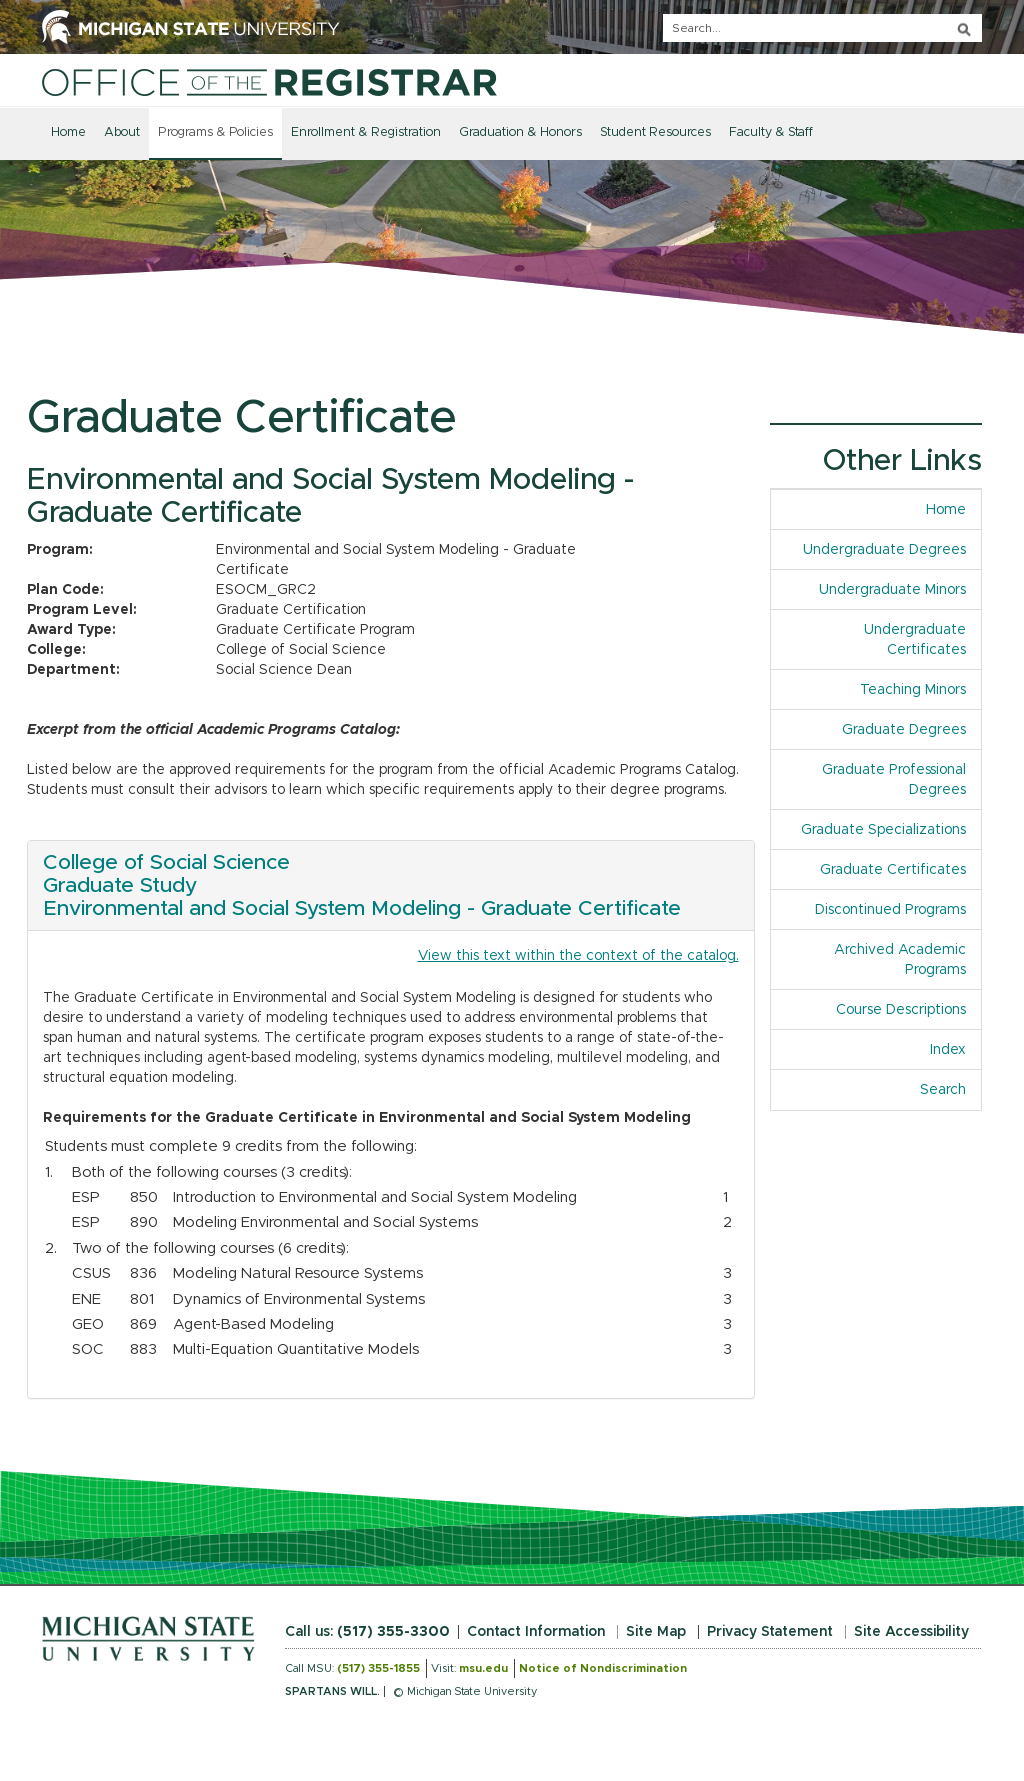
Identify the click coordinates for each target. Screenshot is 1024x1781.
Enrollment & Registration (366, 132)
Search (943, 1090)
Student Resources (655, 132)
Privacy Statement (770, 1632)
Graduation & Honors (520, 132)
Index (955, 1048)
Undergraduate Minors (892, 590)
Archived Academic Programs (900, 960)
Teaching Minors (913, 690)
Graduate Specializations (883, 830)
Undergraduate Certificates (915, 640)
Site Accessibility (911, 1632)
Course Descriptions (901, 1010)
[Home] (269, 82)
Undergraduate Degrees (884, 550)
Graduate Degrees (904, 730)
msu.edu (483, 1668)
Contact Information (536, 1632)
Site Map (656, 1632)
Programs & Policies (215, 132)
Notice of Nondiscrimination (603, 1668)
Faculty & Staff (771, 132)
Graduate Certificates (893, 870)
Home (68, 132)
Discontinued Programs (890, 910)
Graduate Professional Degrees (894, 780)
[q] (822, 28)
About (122, 132)
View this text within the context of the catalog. (578, 956)
